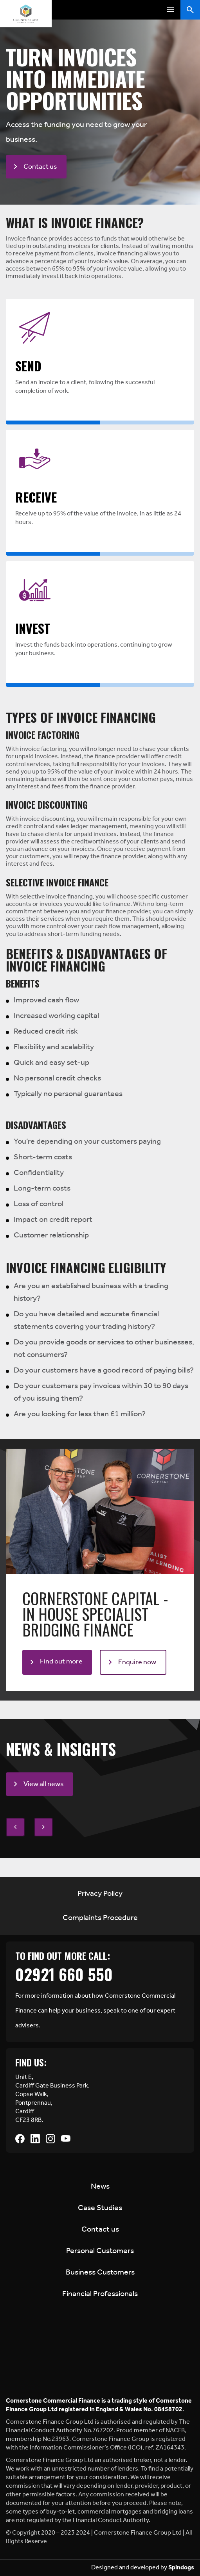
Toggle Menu (170, 9)
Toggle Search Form (190, 10)
